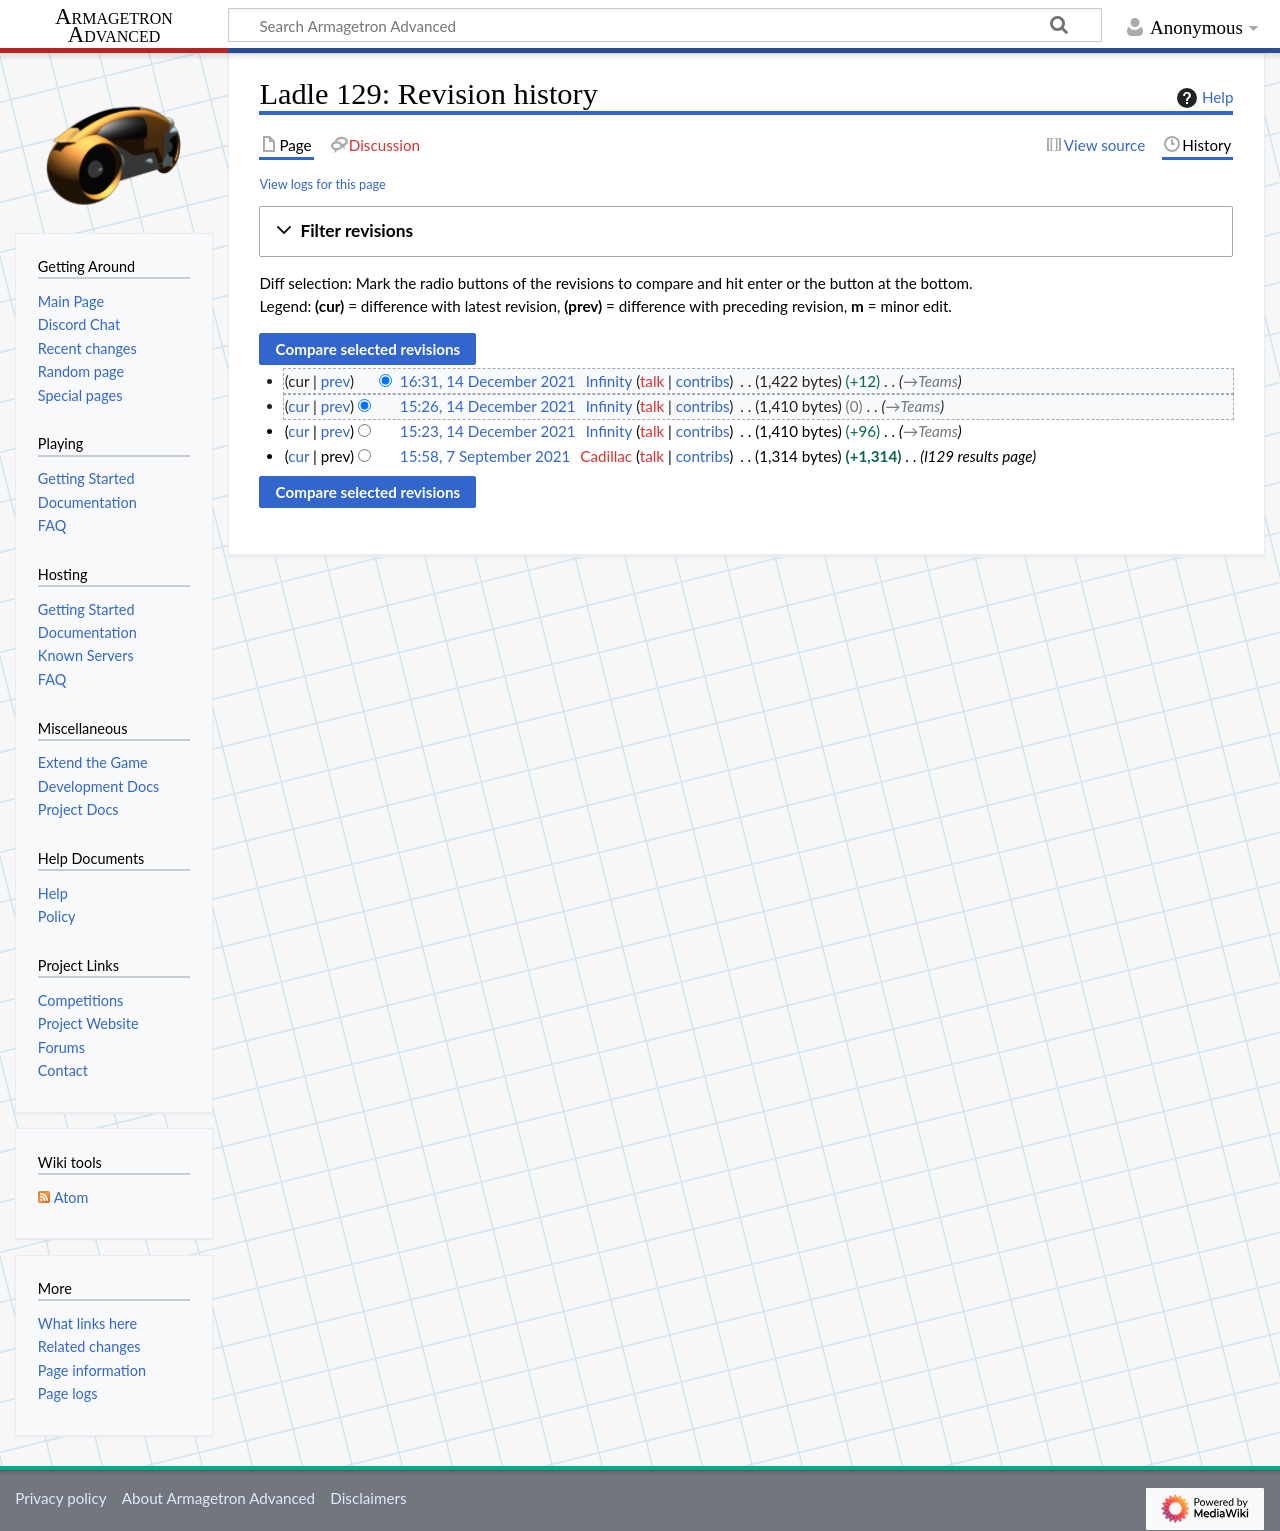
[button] (746, 231)
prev (335, 381)
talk (652, 381)
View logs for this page (322, 184)
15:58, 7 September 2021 (485, 456)
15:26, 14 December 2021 (488, 406)
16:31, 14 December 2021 (488, 381)
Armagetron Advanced (114, 26)
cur (298, 406)
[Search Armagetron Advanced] (665, 25)
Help (1202, 98)
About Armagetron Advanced (218, 1498)
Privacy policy (60, 1498)
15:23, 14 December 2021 (488, 431)
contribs (702, 381)
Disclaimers (368, 1498)
